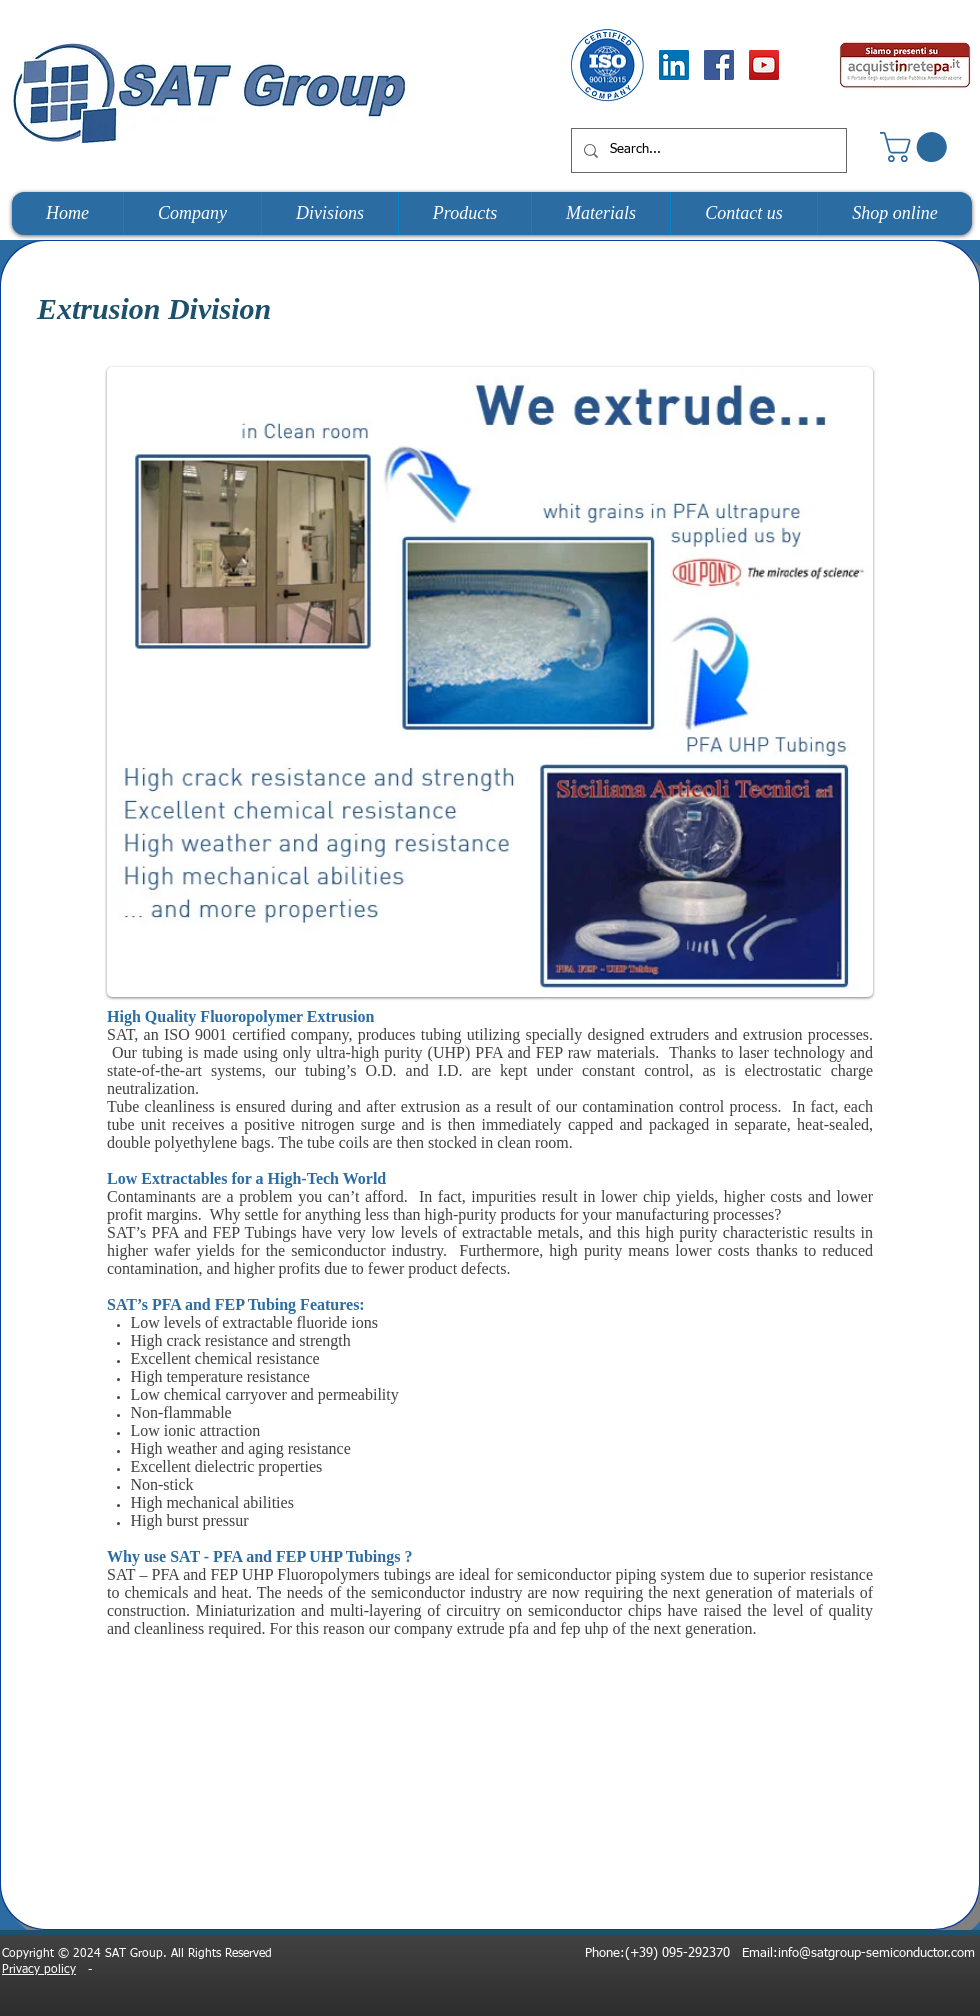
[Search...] (707, 150)
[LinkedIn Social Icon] (674, 65)
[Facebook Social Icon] (719, 65)
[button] (917, 147)
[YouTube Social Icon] (764, 65)
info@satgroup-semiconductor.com (876, 1953)
